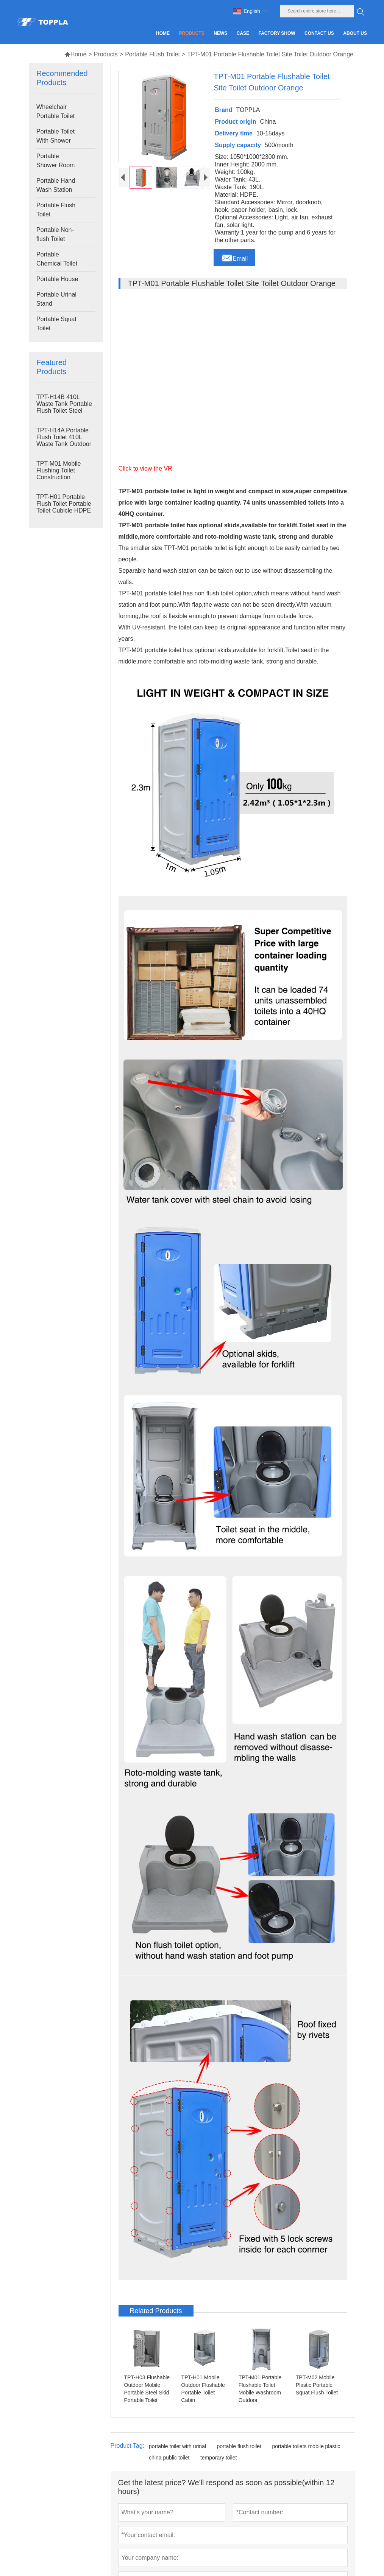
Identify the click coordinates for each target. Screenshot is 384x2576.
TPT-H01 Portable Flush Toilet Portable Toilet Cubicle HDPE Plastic (63, 507)
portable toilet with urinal (177, 2446)
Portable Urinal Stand (56, 299)
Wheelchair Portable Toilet (55, 111)
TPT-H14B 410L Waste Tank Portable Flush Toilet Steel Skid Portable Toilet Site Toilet (64, 410)
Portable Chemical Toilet (56, 259)
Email (234, 256)
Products (106, 54)
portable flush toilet (239, 2446)
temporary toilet (218, 2458)
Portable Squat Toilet (56, 323)
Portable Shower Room (55, 160)
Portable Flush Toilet (152, 54)
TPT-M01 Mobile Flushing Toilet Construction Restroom (58, 473)
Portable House (57, 279)
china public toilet (169, 2458)
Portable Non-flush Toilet (55, 234)
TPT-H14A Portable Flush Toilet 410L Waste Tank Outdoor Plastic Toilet (63, 440)
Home (75, 54)
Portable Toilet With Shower (55, 136)
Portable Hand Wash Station (55, 185)
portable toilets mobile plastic (306, 2446)
